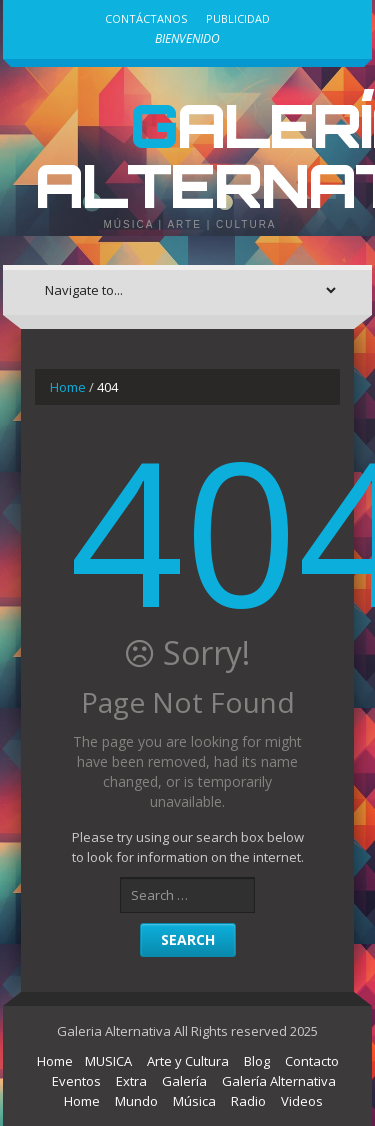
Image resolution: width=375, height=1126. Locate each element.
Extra (131, 1081)
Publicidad (238, 18)
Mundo (136, 1101)
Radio (248, 1101)
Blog (257, 1061)
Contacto (312, 1061)
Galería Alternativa (279, 1081)
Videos (302, 1101)
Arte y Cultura (188, 1061)
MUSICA (108, 1061)
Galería (184, 1081)
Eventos (76, 1081)
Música (194, 1101)
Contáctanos (146, 18)
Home (68, 387)
